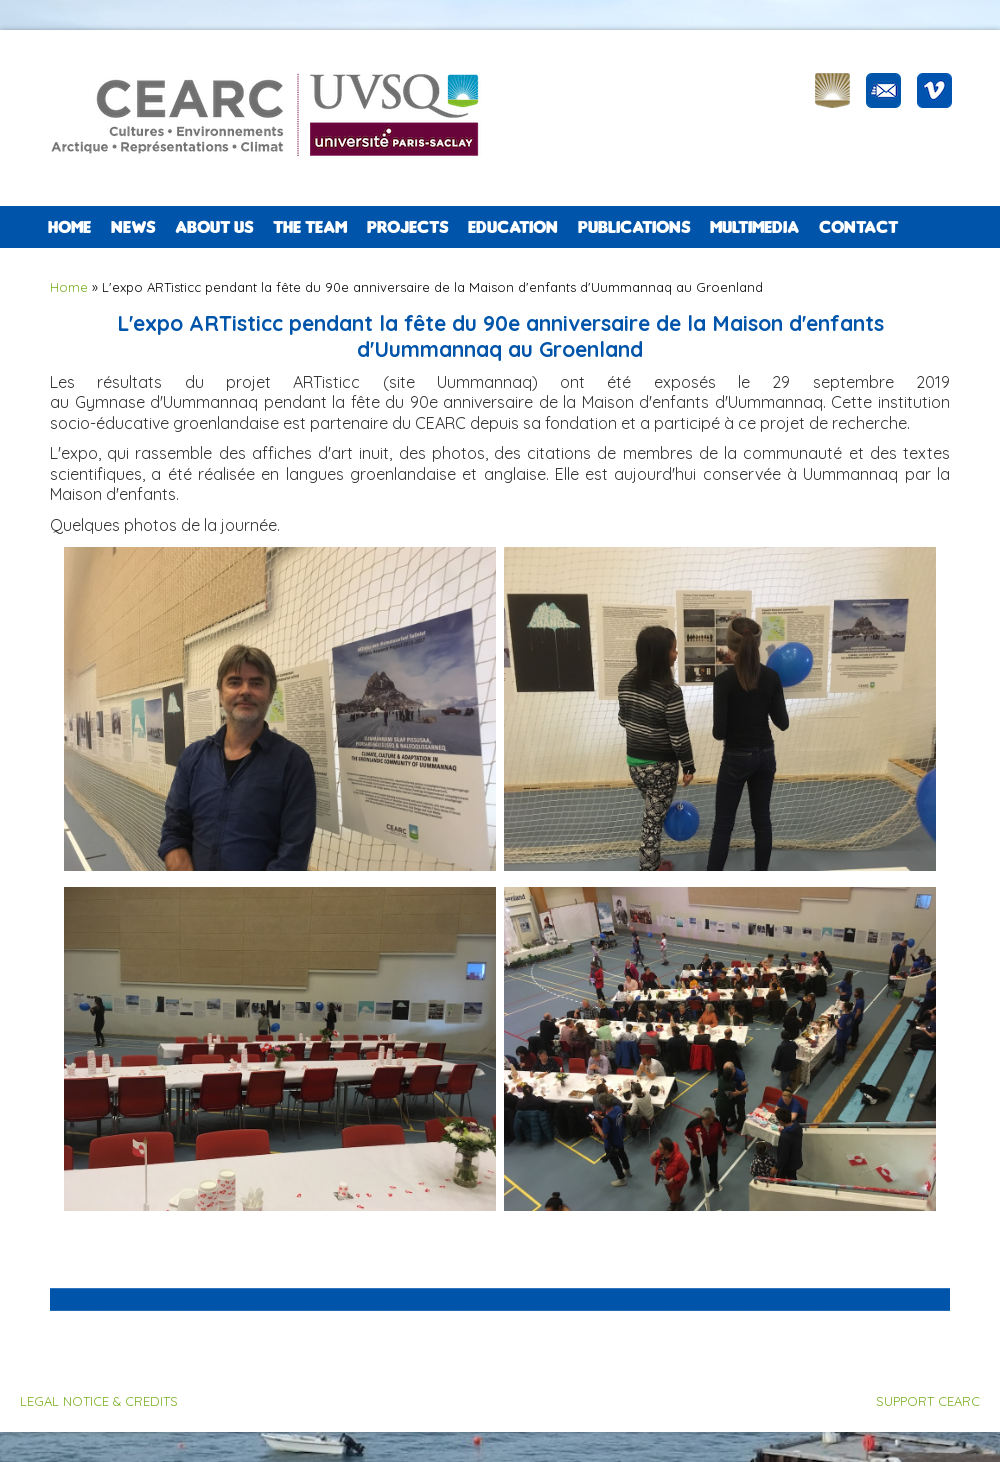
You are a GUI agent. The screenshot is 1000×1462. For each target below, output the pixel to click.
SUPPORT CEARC (928, 1401)
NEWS (133, 227)
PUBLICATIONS (634, 227)
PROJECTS (407, 227)
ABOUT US (214, 227)
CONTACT (858, 227)
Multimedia (754, 227)
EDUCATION (513, 227)
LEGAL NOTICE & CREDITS (99, 1401)
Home (69, 227)
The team (310, 227)
